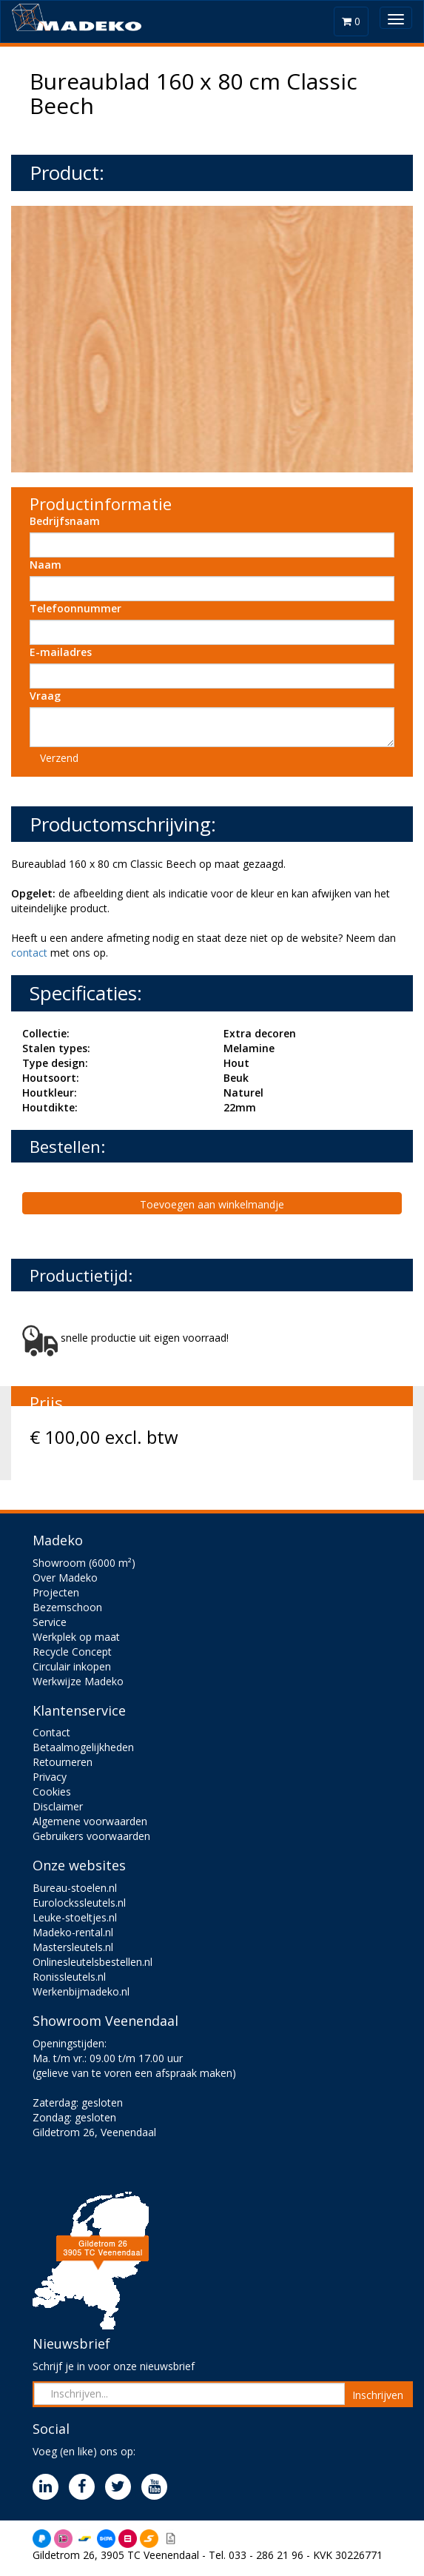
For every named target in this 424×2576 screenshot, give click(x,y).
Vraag (45, 696)
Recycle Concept (72, 1652)
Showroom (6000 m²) (84, 1563)
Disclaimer (58, 1806)
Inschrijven (377, 2395)
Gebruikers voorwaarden (91, 1836)
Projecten (56, 1592)
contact (29, 953)
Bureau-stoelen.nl (75, 1888)
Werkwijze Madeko (78, 1681)
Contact (51, 1732)
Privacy (50, 1777)
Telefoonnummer (75, 608)
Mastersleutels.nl (73, 1947)
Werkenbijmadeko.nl (81, 1991)
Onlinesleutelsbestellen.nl (92, 1962)
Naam (45, 565)
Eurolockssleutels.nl (79, 1903)
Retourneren (62, 1762)
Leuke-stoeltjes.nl (75, 1917)
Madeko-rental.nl (73, 1932)
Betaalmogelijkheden (83, 1747)
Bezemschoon (67, 1607)
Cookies (52, 1791)
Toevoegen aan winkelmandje (212, 1204)
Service (50, 1622)
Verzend (59, 758)
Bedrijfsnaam (65, 521)
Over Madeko (65, 1577)
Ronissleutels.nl (69, 1977)
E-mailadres (61, 652)
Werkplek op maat (76, 1637)
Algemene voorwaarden (90, 1821)
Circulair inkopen (72, 1666)
